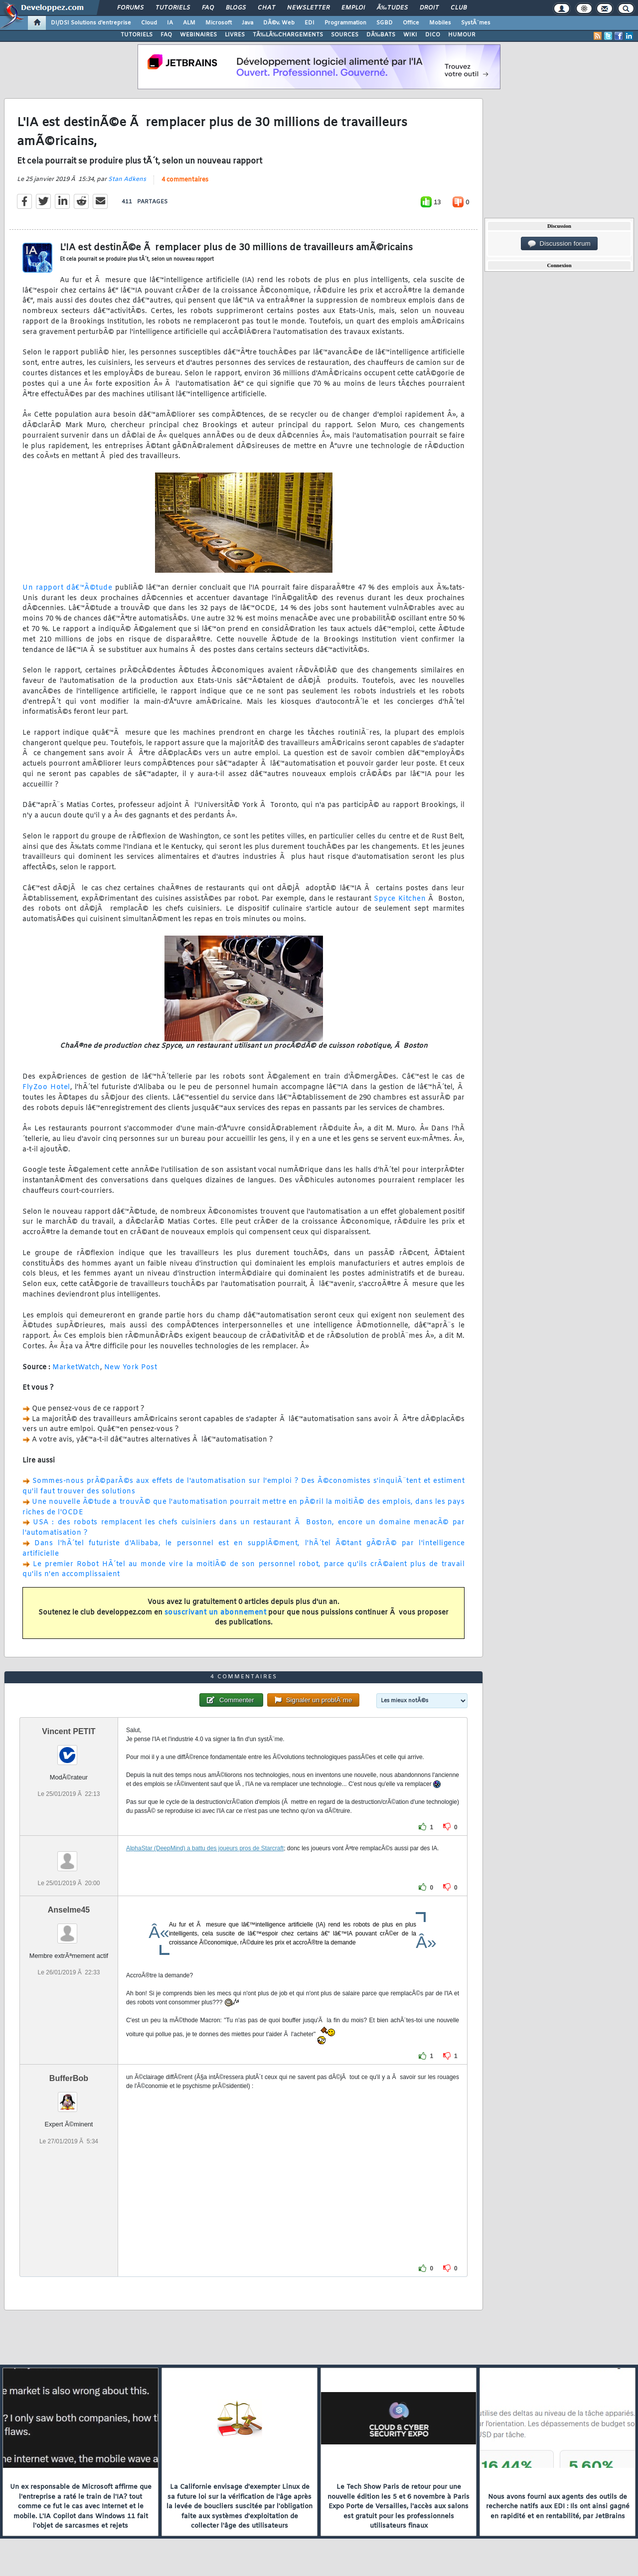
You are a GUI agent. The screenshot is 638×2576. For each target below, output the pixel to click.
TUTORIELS (137, 34)
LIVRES (235, 34)
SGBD (384, 22)
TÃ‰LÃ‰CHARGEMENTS (288, 34)
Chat (266, 8)
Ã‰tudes (392, 8)
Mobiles (440, 22)
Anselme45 (69, 1910)
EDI (310, 22)
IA (170, 22)
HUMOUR (462, 34)
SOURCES (344, 34)
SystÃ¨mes (475, 22)
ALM (189, 22)
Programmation (345, 22)
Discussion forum (559, 244)
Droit (429, 8)
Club (459, 8)
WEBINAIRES (198, 34)
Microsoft (218, 22)
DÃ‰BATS (380, 34)
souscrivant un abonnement (215, 1612)
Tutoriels (173, 8)
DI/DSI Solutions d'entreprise (91, 22)
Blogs (236, 8)
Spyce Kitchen (400, 899)
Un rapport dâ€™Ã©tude (67, 588)
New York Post (131, 1367)
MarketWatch (76, 1367)
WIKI (410, 34)
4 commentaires (184, 180)
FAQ (208, 8)
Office (411, 22)
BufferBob (68, 2078)
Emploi (353, 8)
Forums (130, 8)
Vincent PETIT (68, 1731)
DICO (432, 34)
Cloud (149, 22)
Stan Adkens (127, 179)
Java (247, 22)
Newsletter (308, 8)
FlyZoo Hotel (46, 1087)
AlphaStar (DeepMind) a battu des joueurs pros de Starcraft (205, 1848)
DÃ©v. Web (279, 22)
